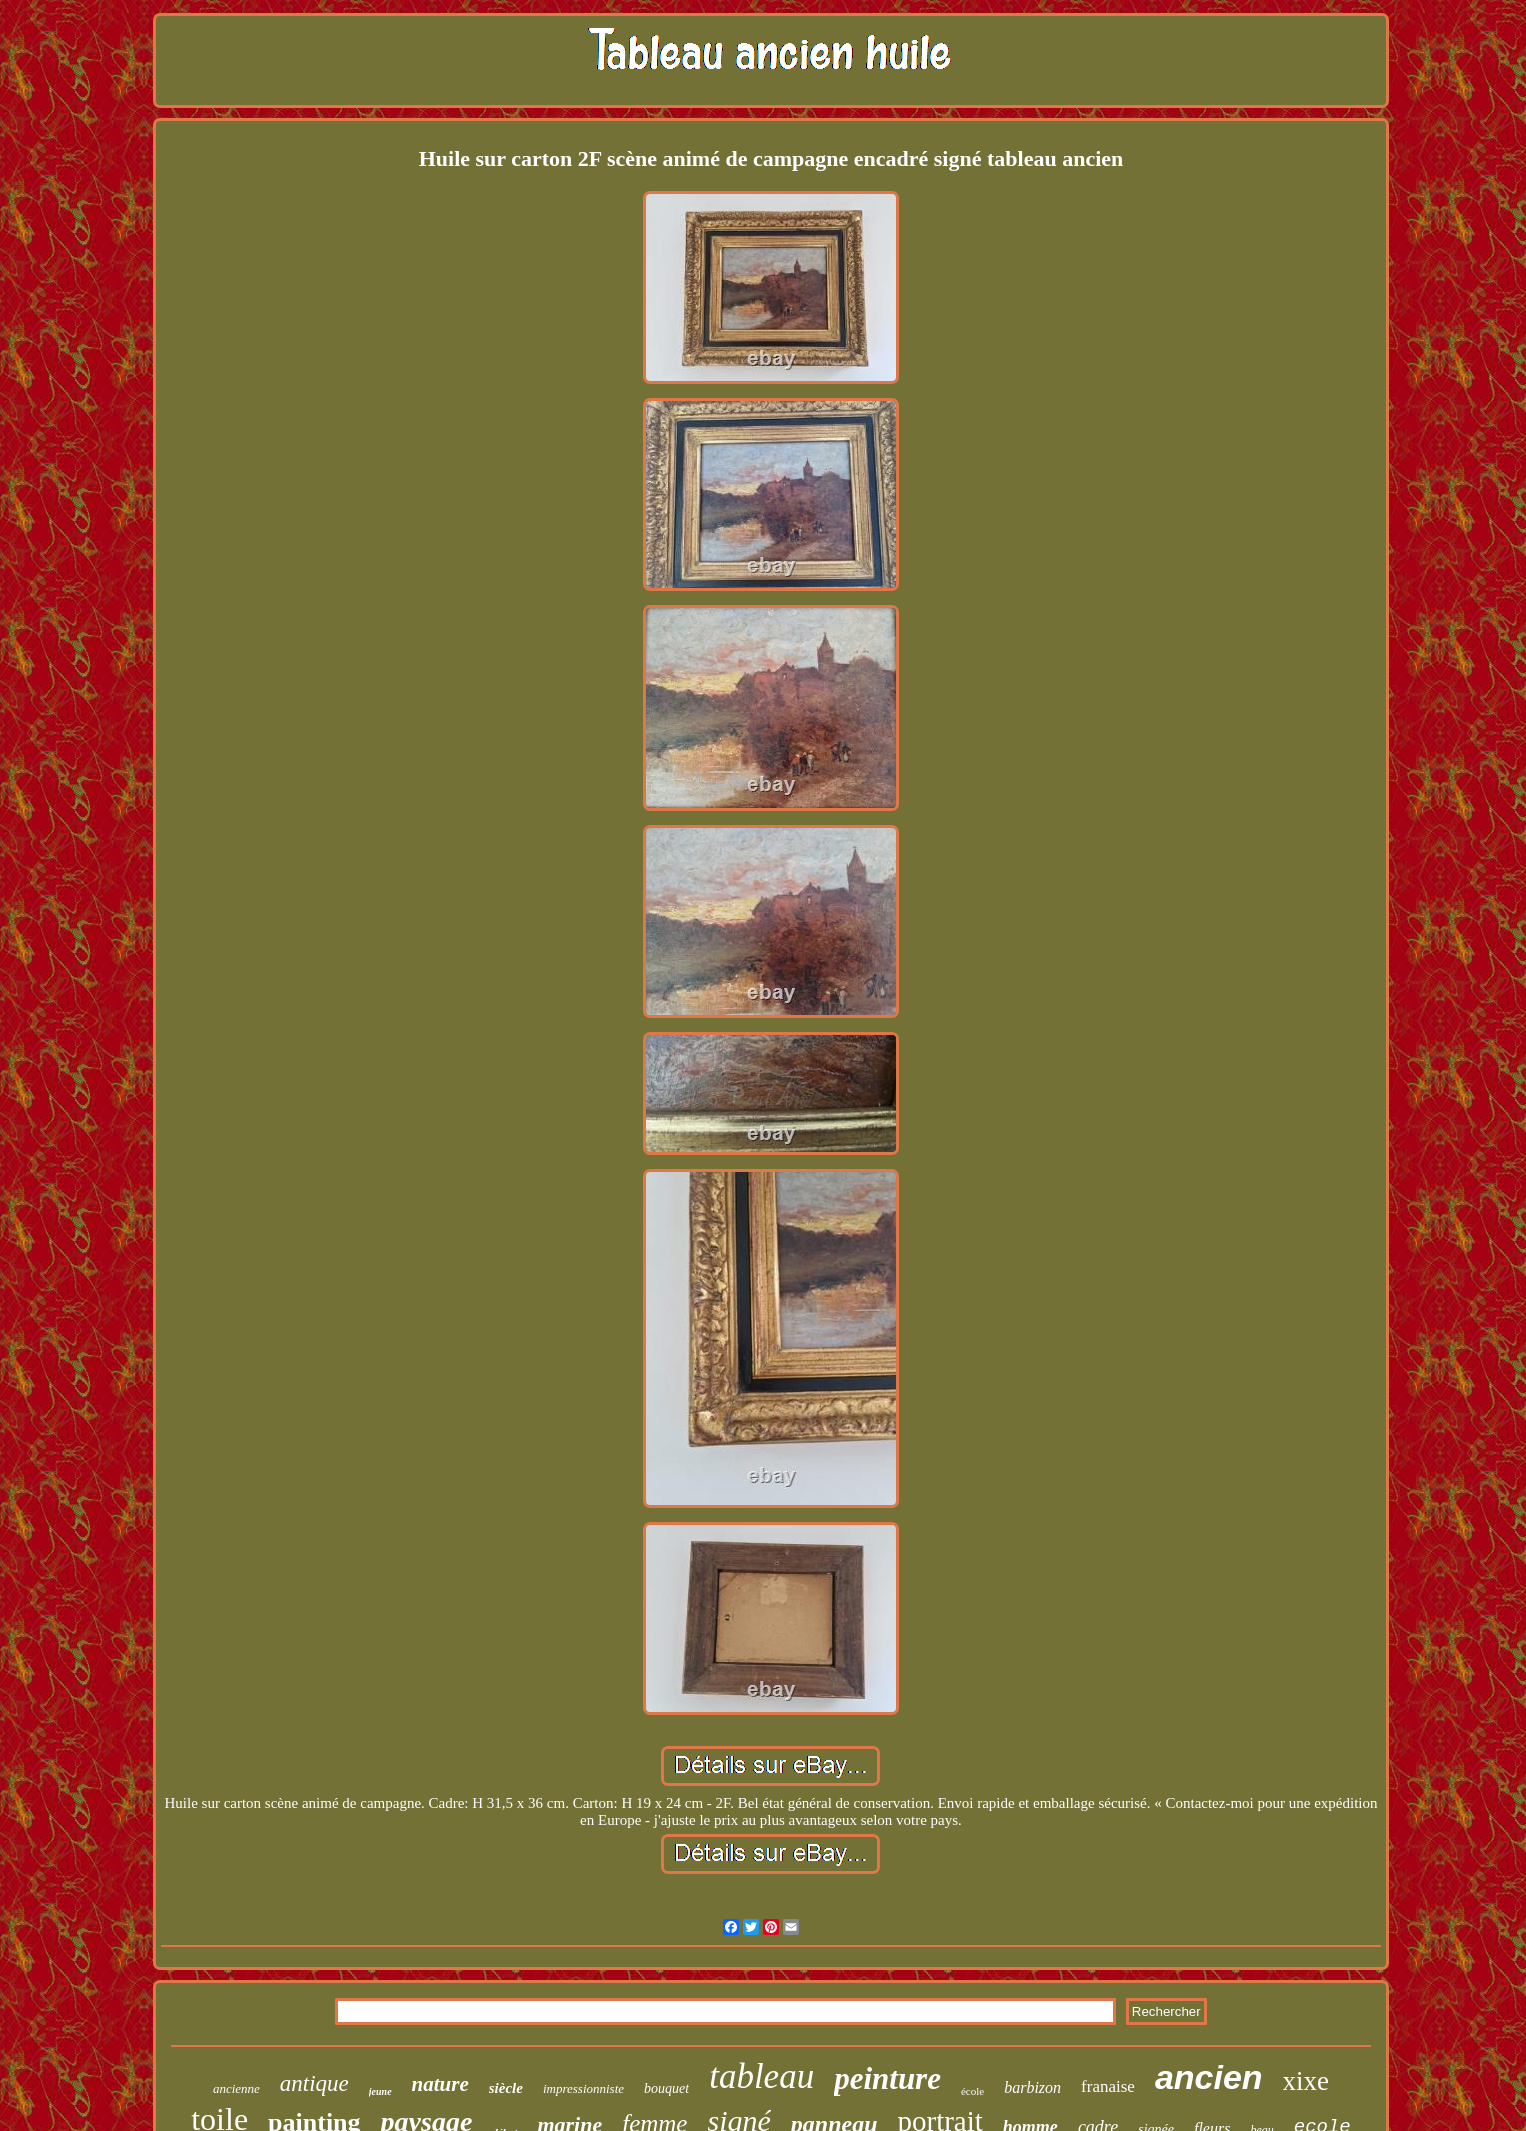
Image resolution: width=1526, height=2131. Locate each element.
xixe (1306, 2081)
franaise (1108, 2086)
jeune (380, 2091)
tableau (761, 2076)
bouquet (666, 2088)
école (972, 2091)
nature (440, 2084)
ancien (1209, 2077)
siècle (506, 2088)
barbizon (1032, 2087)
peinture (887, 2078)
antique (314, 2083)
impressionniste (583, 2088)
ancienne (236, 2088)
